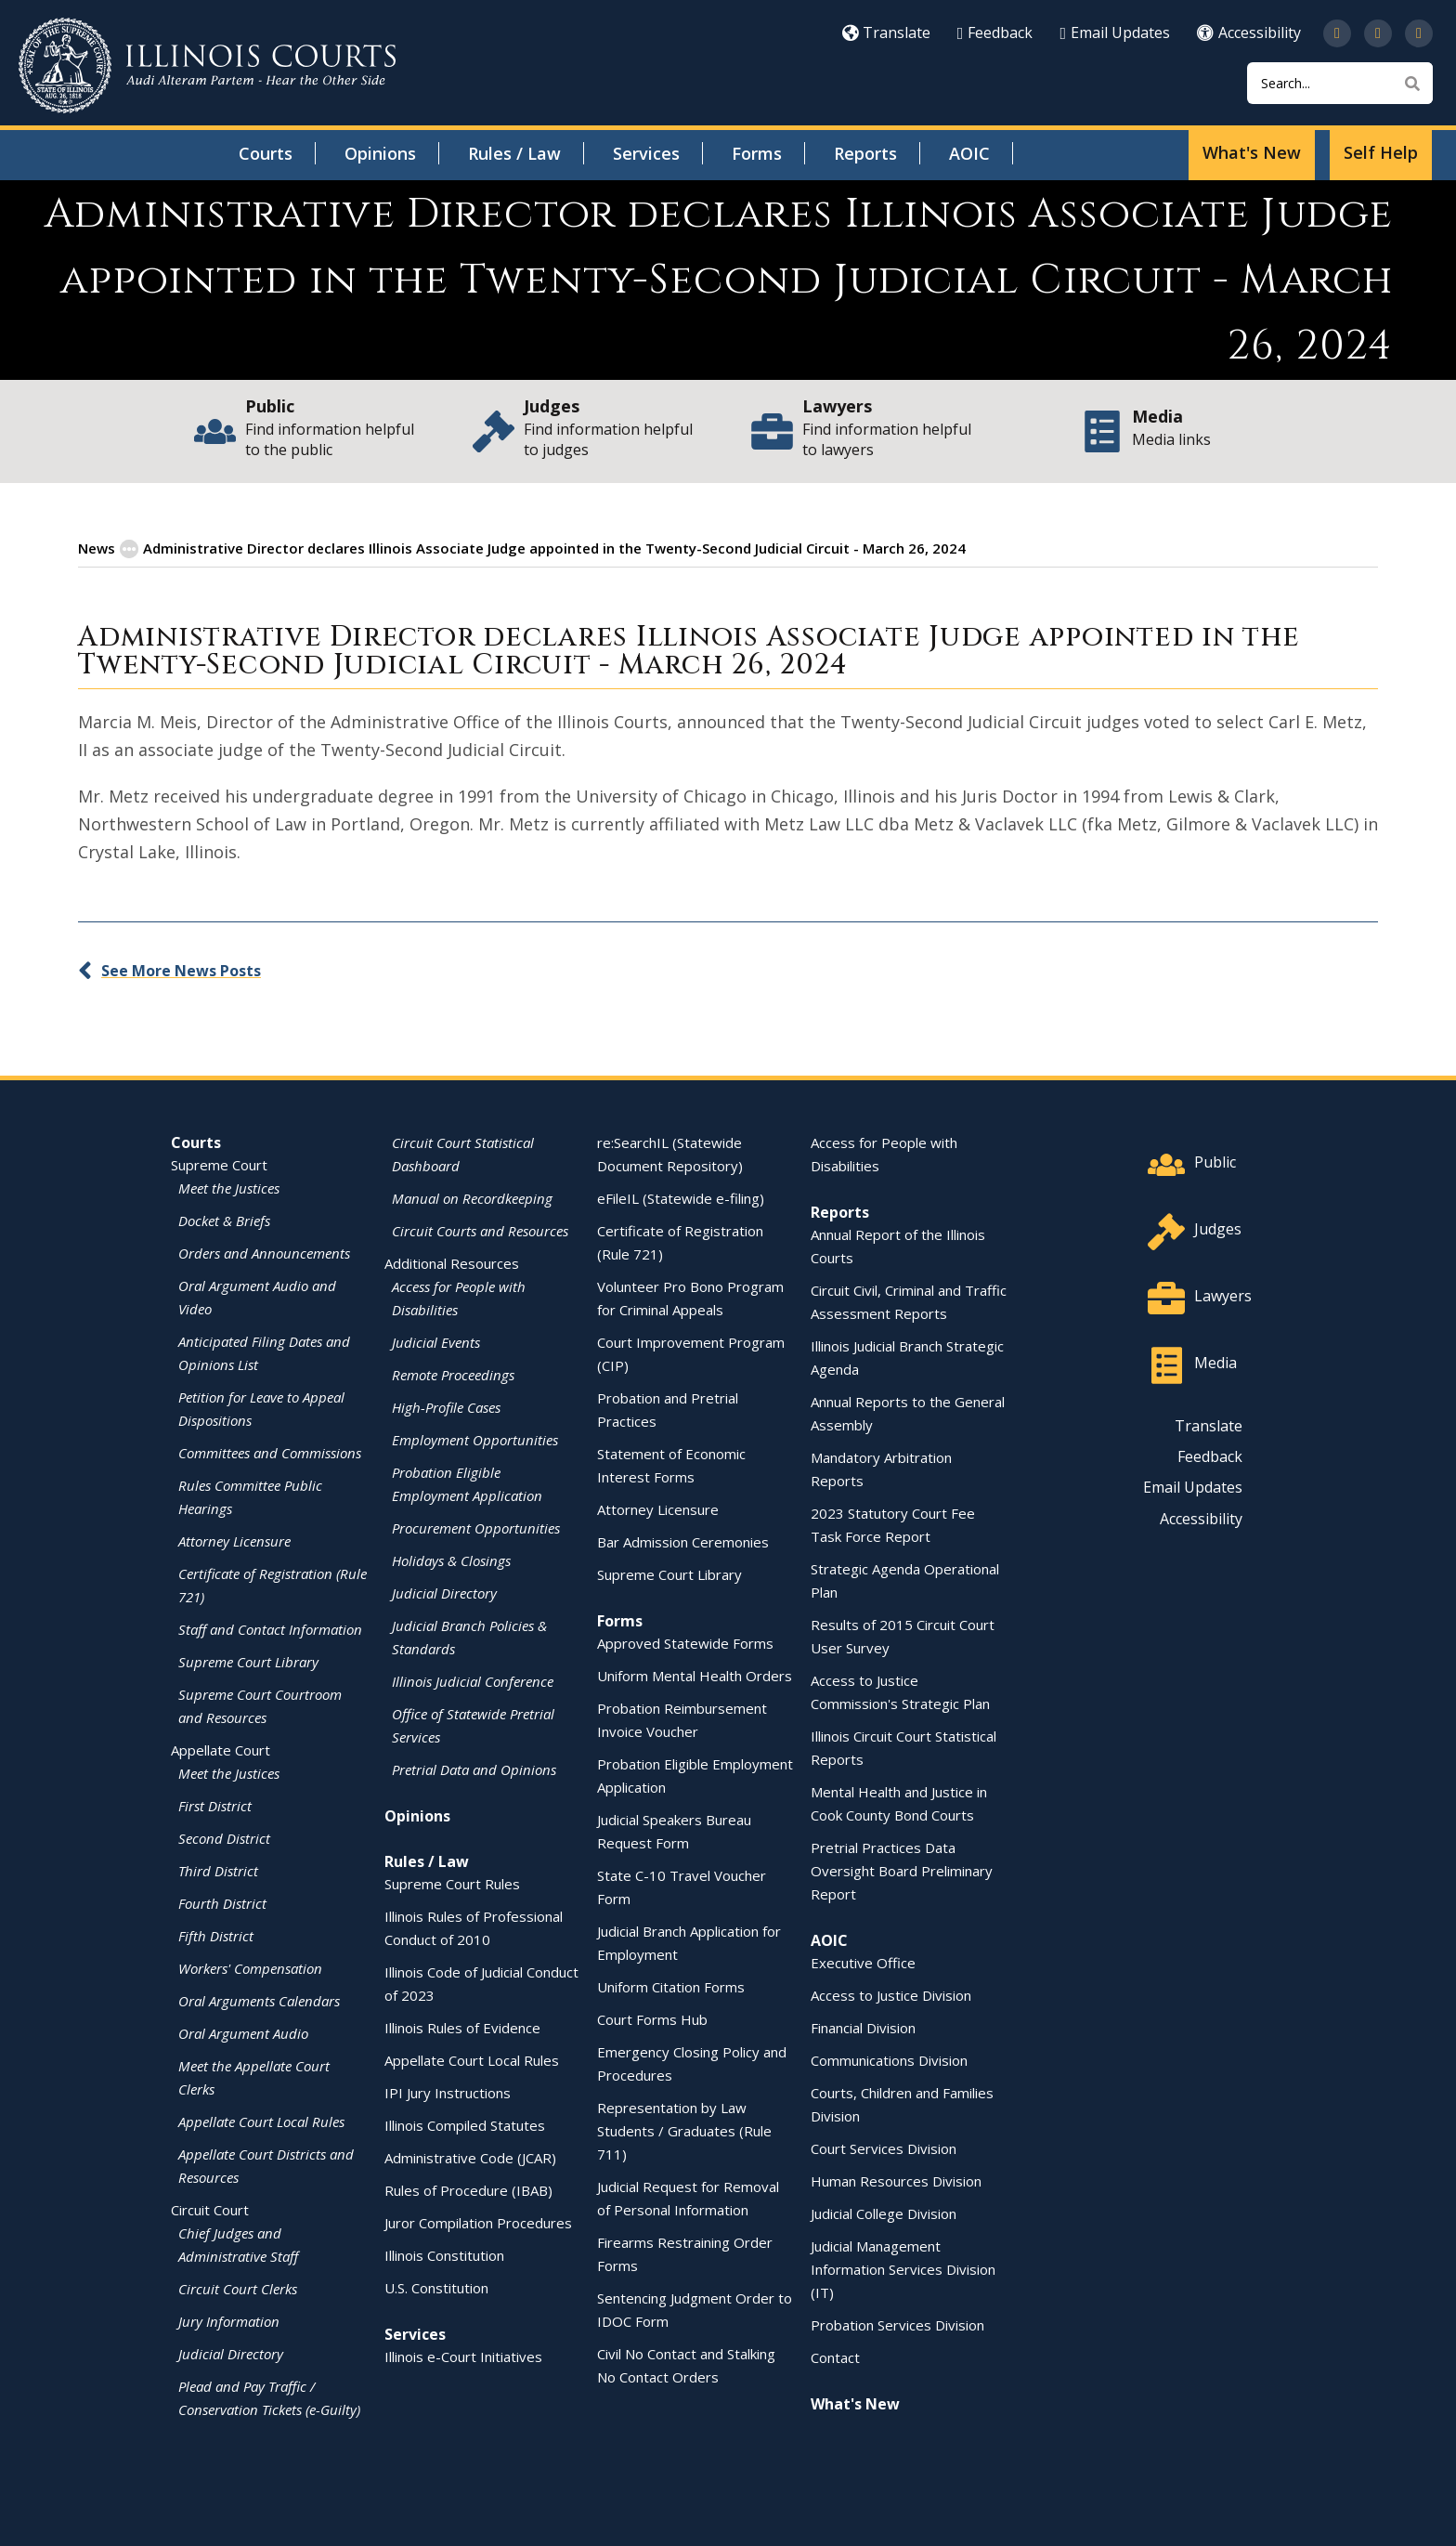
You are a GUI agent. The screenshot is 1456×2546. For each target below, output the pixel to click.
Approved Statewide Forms (685, 1642)
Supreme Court (219, 1164)
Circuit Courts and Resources (480, 1230)
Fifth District (216, 1935)
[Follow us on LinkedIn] (1419, 33)
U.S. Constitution (436, 2287)
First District (215, 1804)
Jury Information (229, 2320)
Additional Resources (451, 1262)
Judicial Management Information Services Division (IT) (903, 2268)
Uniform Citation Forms (671, 1986)
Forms (757, 153)
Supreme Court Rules (452, 1883)
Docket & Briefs (224, 1219)
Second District (224, 1837)
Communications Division (889, 2059)
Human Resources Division (896, 2180)
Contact (835, 2356)
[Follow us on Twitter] (1337, 33)
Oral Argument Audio (243, 2032)
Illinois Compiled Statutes (464, 2124)
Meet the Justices (229, 1187)
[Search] (1340, 83)
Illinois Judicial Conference (472, 1680)
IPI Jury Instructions (447, 2091)
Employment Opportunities (475, 1439)
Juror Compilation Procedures (478, 2222)
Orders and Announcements (264, 1252)
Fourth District (222, 1902)
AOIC (969, 153)
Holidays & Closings (451, 1559)
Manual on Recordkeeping (472, 1197)
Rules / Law (514, 153)
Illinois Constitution (444, 2254)
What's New (1251, 152)
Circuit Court (210, 2209)
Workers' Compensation (250, 1967)
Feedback (995, 32)
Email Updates (1115, 32)
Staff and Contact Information (270, 1628)
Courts (265, 153)
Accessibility (1249, 32)
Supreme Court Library (248, 1661)
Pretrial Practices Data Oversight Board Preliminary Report (902, 1869)
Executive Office (863, 1961)
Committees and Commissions (269, 1452)
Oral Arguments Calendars (259, 2000)
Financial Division (863, 2026)
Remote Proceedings (453, 1373)
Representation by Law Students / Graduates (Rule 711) (684, 2129)
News (96, 547)
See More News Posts (181, 970)
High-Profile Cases (446, 1406)
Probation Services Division (897, 2324)
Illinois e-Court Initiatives (463, 2355)
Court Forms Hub (652, 2018)
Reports (865, 153)
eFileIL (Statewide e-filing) (680, 1197)
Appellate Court (220, 1749)
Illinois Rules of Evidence (462, 2026)
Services (646, 153)
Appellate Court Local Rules (261, 2120)
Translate (886, 32)
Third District (218, 1870)
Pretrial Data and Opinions (474, 1768)
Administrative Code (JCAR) (470, 2157)
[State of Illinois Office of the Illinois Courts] (207, 65)
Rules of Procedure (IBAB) (468, 2189)
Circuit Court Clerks (237, 2287)
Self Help (1381, 152)
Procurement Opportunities (476, 1527)
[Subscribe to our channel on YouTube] (1378, 33)
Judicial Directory (230, 2353)
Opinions (380, 153)
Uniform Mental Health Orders (694, 1674)
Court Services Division (883, 2147)
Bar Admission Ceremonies (683, 1541)
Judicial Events (436, 1341)
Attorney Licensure (234, 1540)
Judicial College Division (883, 2212)
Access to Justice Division (891, 1994)
